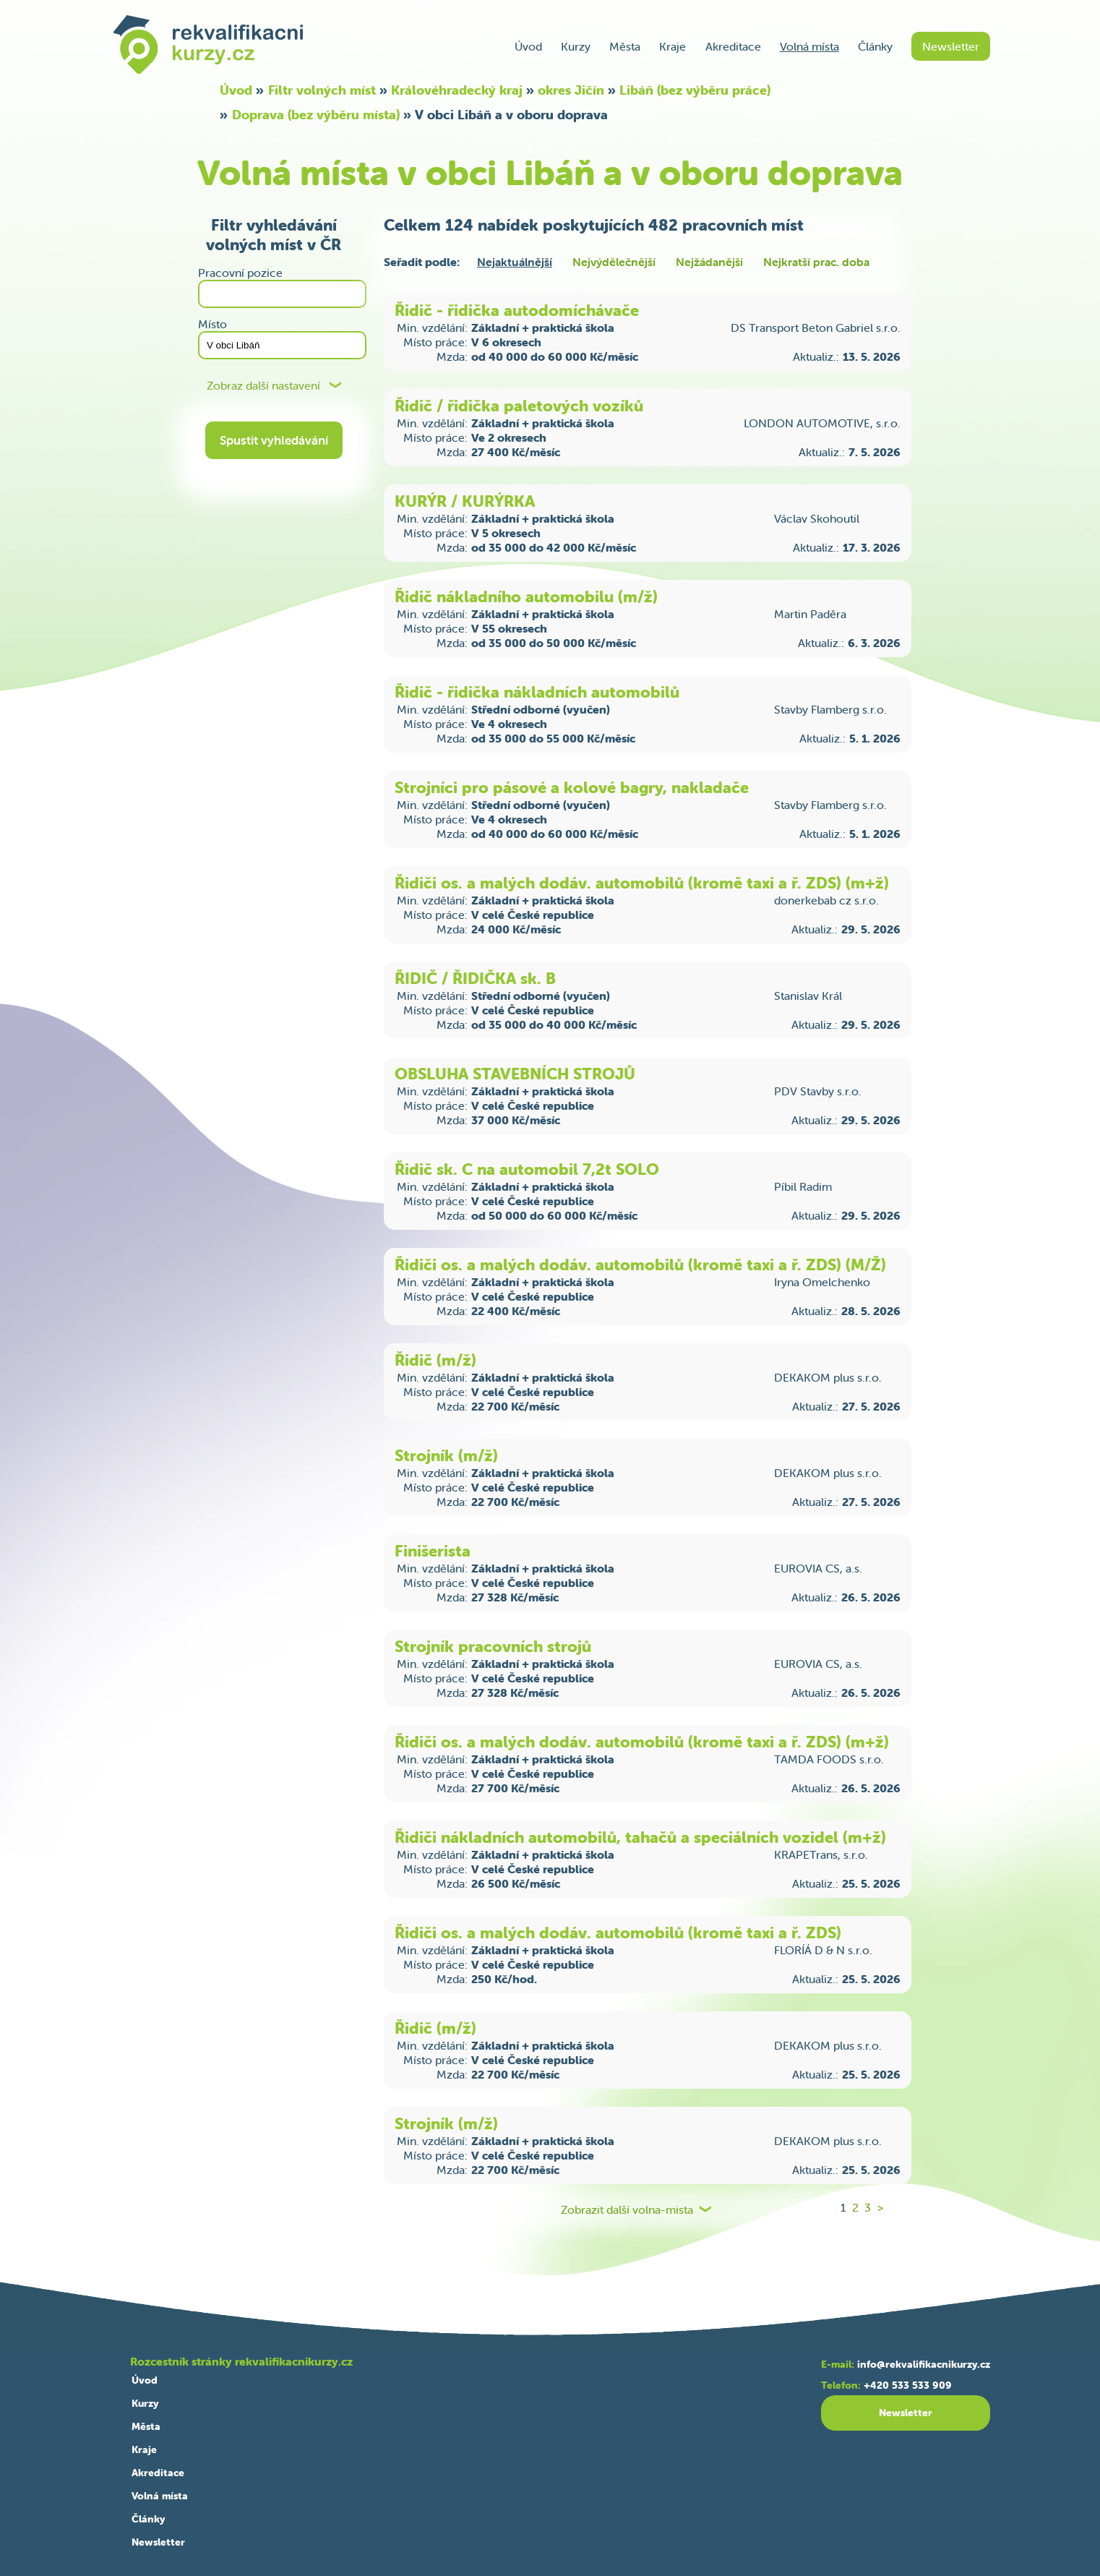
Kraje (672, 46)
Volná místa (809, 46)
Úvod (528, 46)
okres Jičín (571, 90)
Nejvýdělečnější (614, 261)
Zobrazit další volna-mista (627, 2210)
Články (875, 46)
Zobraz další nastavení (263, 386)
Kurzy (575, 46)
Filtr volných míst (322, 90)
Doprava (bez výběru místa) (316, 114)
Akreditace (733, 46)
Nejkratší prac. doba (816, 261)
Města (624, 46)
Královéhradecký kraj (457, 90)
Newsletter (950, 46)
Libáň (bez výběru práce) (694, 90)
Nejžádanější (709, 261)
